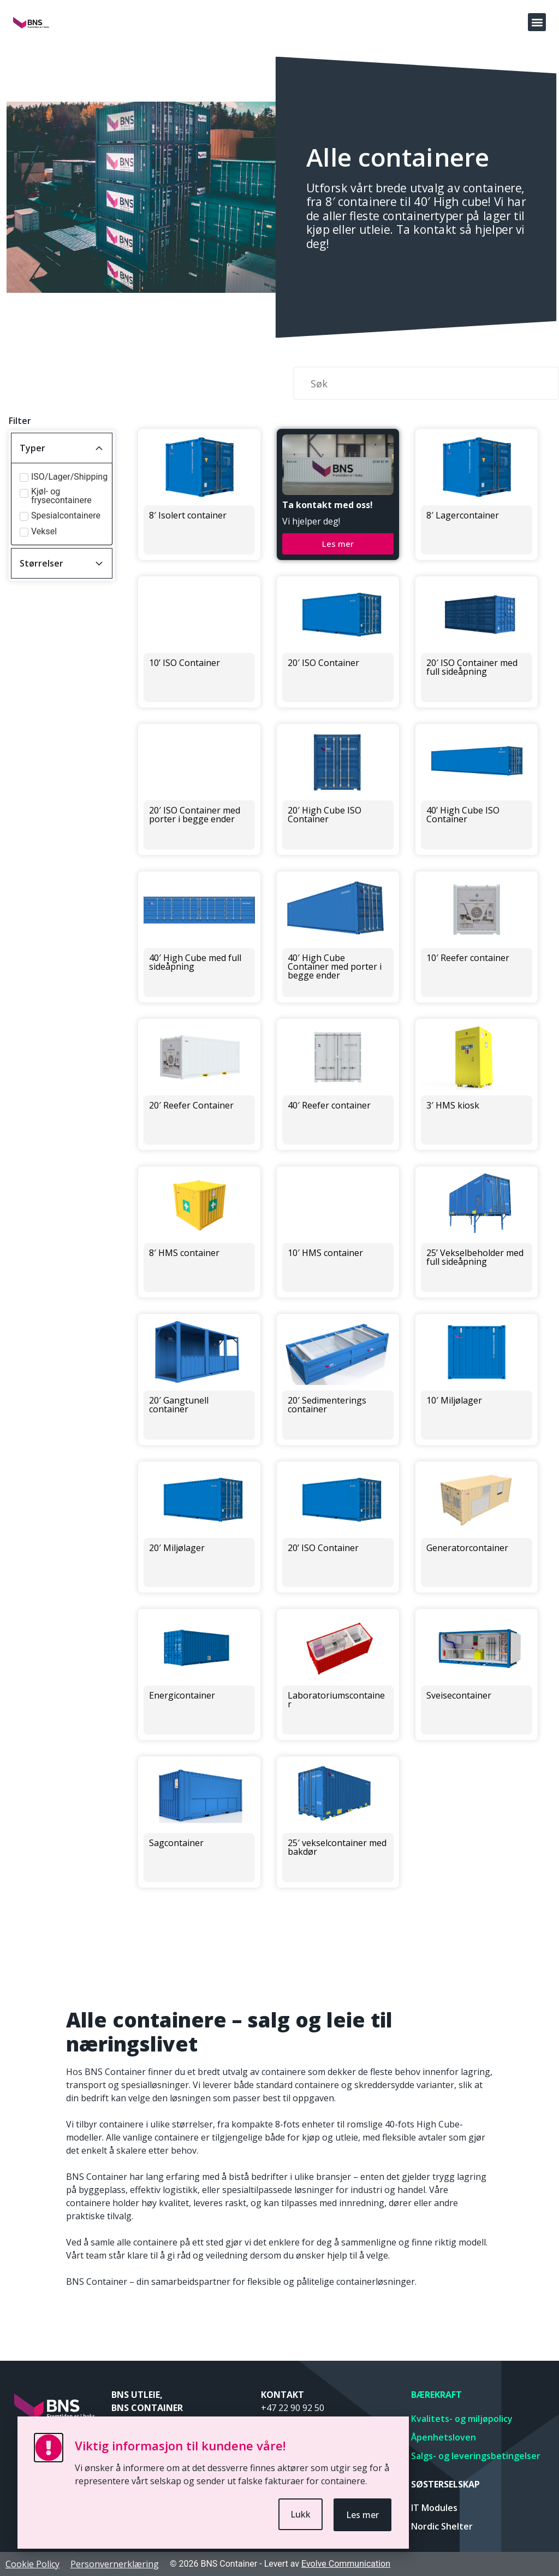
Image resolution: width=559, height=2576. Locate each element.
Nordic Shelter (442, 2526)
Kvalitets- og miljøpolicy (462, 2419)
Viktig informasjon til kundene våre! (180, 2445)
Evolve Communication (345, 2564)
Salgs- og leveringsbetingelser (475, 2456)
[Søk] (426, 383)
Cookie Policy (32, 2564)
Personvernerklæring (114, 2564)
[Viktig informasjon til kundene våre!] (48, 2447)
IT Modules (434, 2508)
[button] (537, 22)
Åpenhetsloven (443, 2437)
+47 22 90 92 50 (292, 2408)
